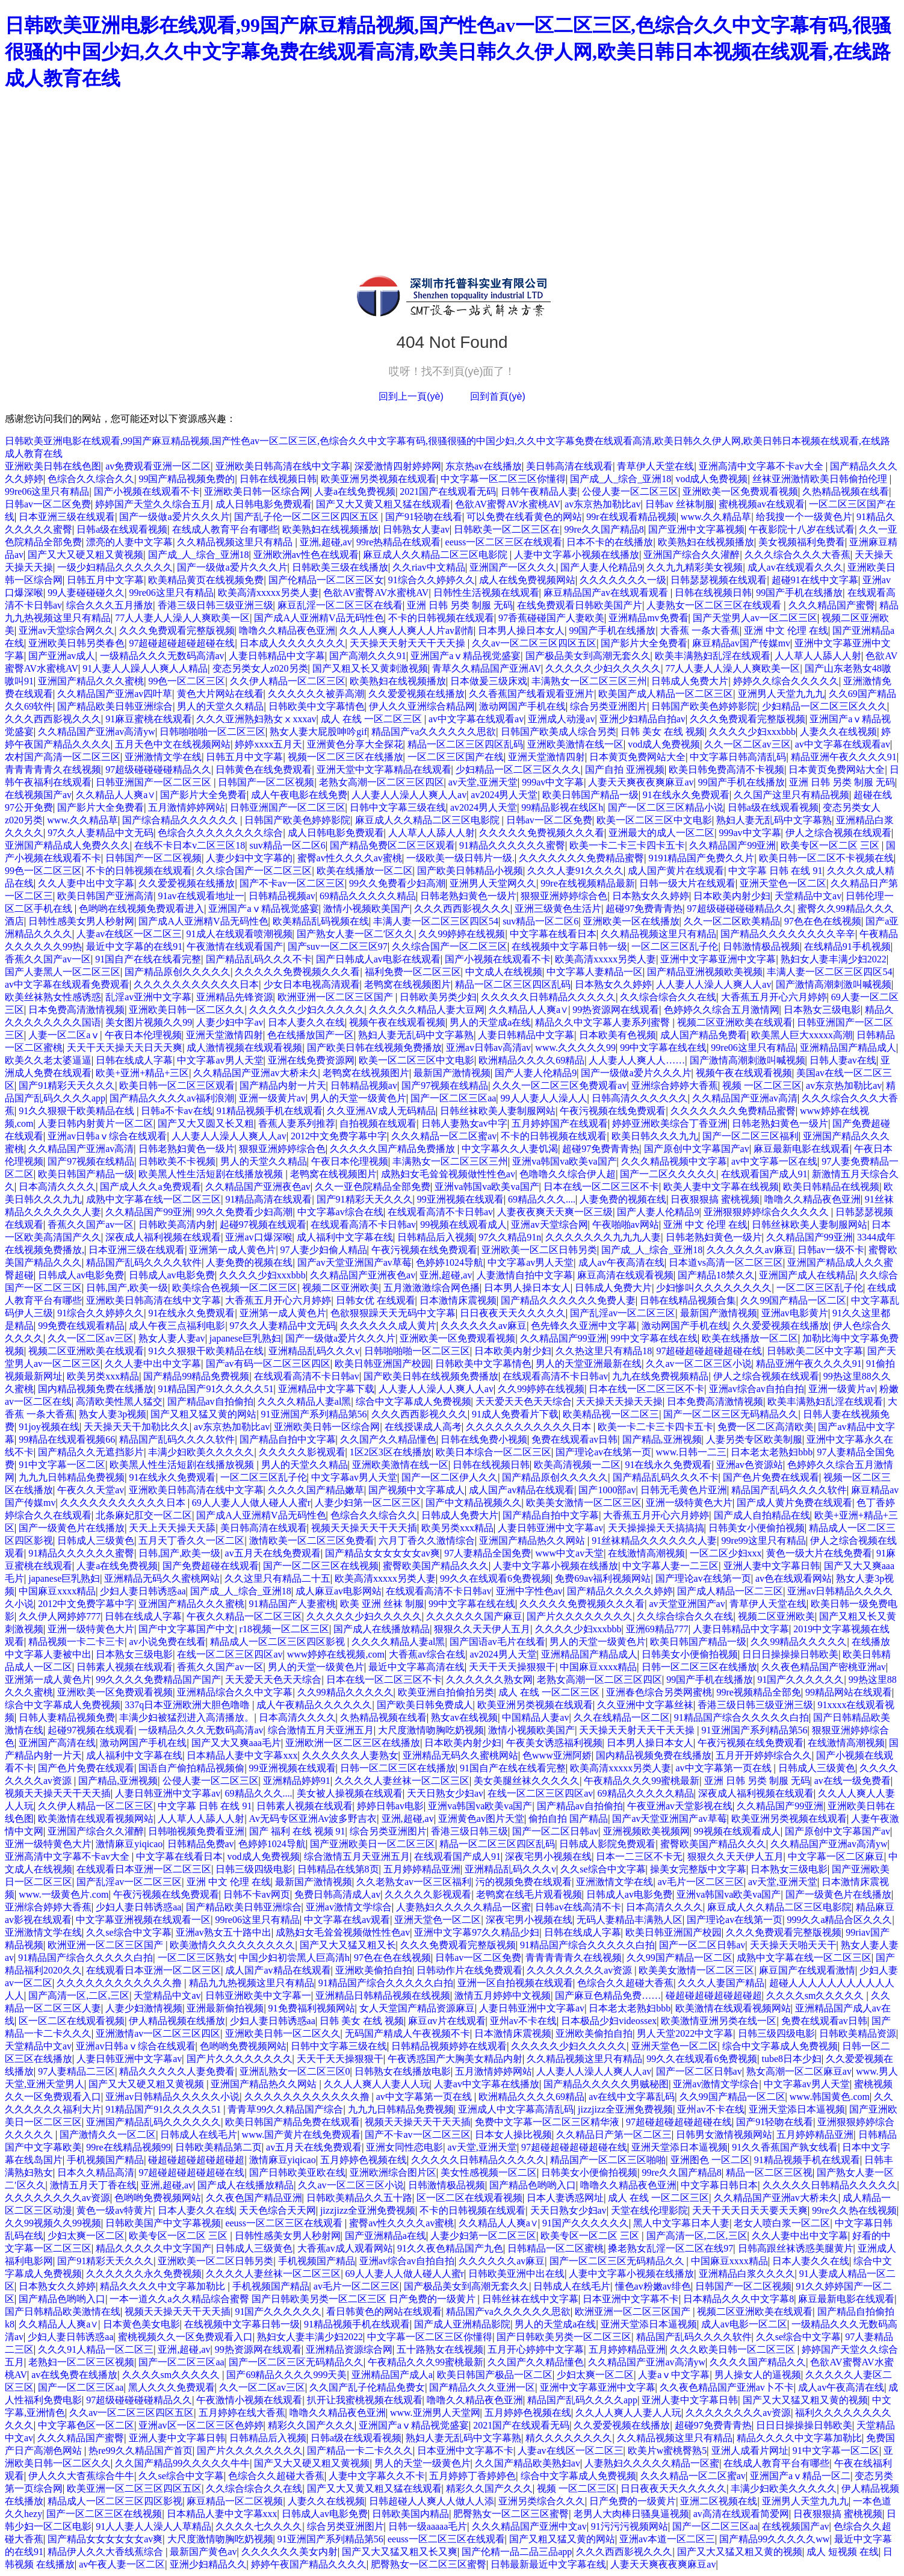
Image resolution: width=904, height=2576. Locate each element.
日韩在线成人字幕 (134, 1060)
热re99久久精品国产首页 (140, 2450)
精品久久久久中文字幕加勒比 (164, 2286)
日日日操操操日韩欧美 (790, 1654)
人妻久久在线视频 (838, 731)
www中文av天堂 (569, 1553)
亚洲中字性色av (529, 1591)
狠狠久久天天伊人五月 (482, 1629)
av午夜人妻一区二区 (122, 2564)
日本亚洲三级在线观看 (67, 517)
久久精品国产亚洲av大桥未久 (255, 1073)
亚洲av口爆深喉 (258, 1237)
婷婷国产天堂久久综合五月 (153, 504)
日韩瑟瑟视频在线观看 (718, 580)
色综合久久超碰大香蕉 (625, 1983)
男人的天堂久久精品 (220, 706)
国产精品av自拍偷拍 (210, 1401)
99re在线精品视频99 (128, 2147)
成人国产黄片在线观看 (676, 870)
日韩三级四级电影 (254, 1869)
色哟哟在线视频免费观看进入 (141, 908)
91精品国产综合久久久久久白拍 (741, 1717)
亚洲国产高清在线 (57, 1743)
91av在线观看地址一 (201, 896)
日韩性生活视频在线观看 (486, 592)
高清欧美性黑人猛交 (119, 1401)
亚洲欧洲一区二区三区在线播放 (352, 1743)
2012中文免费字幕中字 (339, 1136)
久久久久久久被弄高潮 (316, 694)
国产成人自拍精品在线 (762, 1515)
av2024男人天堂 (504, 795)
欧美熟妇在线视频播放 (330, 529)
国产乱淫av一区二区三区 (622, 1313)
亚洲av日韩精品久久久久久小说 (172, 2096)
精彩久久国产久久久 (311, 2425)
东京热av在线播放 (483, 466)
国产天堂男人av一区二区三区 (755, 618)
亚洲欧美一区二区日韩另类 (539, 1250)
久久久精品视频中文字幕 (674, 1161)
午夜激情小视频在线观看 (249, 2400)
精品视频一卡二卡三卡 (76, 1641)
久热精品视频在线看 (845, 491)
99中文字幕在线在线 (663, 1047)
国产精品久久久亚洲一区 (482, 2387)
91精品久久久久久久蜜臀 (512, 845)
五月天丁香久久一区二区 (191, 1540)
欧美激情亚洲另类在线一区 (718, 2021)
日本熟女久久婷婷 (650, 896)
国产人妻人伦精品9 (601, 567)
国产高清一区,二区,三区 (78, 1995)
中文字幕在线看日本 (553, 934)
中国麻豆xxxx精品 (57, 1591)
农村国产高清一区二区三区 (62, 757)
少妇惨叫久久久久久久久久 (714, 1288)
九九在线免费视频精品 (660, 1376)
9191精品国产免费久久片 (701, 858)
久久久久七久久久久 (258, 2526)
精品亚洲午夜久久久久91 (844, 757)
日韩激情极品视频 (761, 946)
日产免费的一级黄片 (632, 2501)
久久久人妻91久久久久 (575, 870)
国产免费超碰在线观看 (211, 1566)
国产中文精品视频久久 (474, 1502)
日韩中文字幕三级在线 (398, 807)
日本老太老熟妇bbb (772, 1452)
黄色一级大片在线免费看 (819, 1553)
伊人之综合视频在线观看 (838, 833)
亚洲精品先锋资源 (234, 997)
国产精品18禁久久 (716, 1275)
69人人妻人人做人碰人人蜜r (251, 1502)
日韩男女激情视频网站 (724, 2134)
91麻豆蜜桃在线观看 (148, 719)
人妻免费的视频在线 (623, 1199)
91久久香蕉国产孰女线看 (785, 2147)
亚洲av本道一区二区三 (667, 2539)
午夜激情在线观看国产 (235, 946)
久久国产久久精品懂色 (388, 1439)
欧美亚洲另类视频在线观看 (378, 479)
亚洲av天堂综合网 (549, 1224)
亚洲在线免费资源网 (311, 1060)
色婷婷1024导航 (449, 1262)
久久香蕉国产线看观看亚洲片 (531, 694)
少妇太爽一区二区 (86, 2236)
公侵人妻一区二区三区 (630, 491)
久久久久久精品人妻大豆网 (427, 1010)
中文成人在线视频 (503, 972)
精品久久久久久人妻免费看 (177, 2071)
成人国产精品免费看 (703, 1035)
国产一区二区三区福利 (750, 1136)
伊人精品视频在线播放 (177, 2021)
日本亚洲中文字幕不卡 (631, 2299)
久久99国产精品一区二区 (793, 1300)
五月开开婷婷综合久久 (764, 1755)
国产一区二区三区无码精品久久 (730, 1414)
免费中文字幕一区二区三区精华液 (548, 2122)
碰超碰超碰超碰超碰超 (714, 1995)
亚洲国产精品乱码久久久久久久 (153, 2122)
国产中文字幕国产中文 (186, 1629)
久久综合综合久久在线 (668, 997)
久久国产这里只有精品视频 (791, 795)
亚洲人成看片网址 (749, 2450)
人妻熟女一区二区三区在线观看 (715, 605)
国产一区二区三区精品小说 (665, 807)
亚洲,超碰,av (326, 542)
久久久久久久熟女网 (489, 1679)
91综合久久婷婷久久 (431, 580)
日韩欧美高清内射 (176, 1224)
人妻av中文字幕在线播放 (486, 2084)
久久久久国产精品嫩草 (316, 1490)
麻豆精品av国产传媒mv (741, 643)
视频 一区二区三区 (762, 1085)
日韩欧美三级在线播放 (340, 567)
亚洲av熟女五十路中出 (223, 1932)
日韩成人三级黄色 (95, 1540)
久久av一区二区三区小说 (698, 1363)
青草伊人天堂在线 (655, 466)
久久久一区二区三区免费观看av (559, 1085)
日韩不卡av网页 (256, 1894)
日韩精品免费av (200, 1844)
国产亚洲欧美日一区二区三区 (372, 1844)
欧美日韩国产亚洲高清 (105, 896)
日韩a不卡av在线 (176, 1111)
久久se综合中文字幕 (602, 1869)
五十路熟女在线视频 (440, 2349)
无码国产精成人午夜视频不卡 (407, 2033)
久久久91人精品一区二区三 (95, 2349)
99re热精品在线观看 (398, 542)
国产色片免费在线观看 (771, 1477)
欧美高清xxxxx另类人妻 (268, 592)
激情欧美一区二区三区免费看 (311, 1540)
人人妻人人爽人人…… (637, 1060)
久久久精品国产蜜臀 (831, 605)
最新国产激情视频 (452, 1073)
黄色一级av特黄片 (114, 2210)
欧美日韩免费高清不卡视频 (726, 769)
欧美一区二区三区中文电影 (654, 820)
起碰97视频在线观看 (263, 1224)
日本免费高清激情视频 (76, 1010)
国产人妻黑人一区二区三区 (62, 972)
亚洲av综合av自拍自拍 (756, 1389)
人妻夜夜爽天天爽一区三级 (555, 1212)
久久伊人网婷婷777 (60, 1616)
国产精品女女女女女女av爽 (382, 1553)
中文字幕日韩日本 (719, 2185)
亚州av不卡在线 (523, 2021)
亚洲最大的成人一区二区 (661, 833)
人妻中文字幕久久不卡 (377, 2476)
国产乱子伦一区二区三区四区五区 (307, 517)
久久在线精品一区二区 (622, 1717)
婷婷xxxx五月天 (268, 744)
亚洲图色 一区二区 (710, 2160)
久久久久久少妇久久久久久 (603, 668)
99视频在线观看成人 (463, 1224)
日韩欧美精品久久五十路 (359, 2198)
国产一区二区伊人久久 (449, 1477)
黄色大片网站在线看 (220, 694)
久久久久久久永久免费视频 (144, 2273)
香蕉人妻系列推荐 (296, 1123)
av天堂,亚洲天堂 (483, 782)
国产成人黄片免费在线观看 (794, 1502)
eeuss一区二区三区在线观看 (504, 542)
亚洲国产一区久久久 (512, 567)
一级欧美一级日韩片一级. (460, 858)
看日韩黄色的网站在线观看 (384, 2311)
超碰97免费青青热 (644, 908)
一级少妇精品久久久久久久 (115, 567)
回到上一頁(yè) (411, 396)
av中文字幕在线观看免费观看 (67, 984)
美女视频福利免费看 (801, 542)
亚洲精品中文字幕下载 (326, 1389)
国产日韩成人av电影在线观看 (378, 959)
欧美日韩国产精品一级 (590, 795)
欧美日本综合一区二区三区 (493, 1452)
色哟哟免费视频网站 (243, 2046)
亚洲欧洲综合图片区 (393, 2172)
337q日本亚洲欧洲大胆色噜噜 (188, 1705)
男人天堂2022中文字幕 (685, 2033)
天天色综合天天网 (277, 2210)
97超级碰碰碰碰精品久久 (158, 769)
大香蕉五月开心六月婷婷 (774, 997)
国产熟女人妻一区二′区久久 (356, 934)
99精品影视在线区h (562, 807)
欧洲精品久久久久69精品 (531, 1060)
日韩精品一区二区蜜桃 (555, 2248)
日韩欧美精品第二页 (218, 2147)
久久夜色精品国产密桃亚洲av (823, 1667)
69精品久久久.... (541, 1199)
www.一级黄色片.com (63, 1894)
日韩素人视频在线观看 (124, 1667)
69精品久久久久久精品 (368, 896)
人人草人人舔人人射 (818, 656)
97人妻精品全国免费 (487, 1553)
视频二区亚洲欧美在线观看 (735, 1022)
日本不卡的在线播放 (609, 542)
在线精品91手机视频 (847, 946)
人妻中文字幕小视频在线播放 (576, 555)
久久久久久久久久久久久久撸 (120, 1983)
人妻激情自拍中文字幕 (525, 1275)
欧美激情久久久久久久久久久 (232, 1945)
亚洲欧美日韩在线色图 (53, 466)
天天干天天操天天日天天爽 (124, 1047)
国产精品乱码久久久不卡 (259, 959)
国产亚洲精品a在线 (385, 2236)
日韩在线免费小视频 (484, 1439)
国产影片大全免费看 (644, 643)
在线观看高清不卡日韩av (440, 1212)
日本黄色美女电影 (141, 2324)
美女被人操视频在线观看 (350, 1793)
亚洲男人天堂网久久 (493, 883)
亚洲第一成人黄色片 (232, 1250)
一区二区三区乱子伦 (674, 946)
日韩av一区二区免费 (48, 504)
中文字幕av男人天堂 (220, 1060)
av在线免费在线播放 (74, 2375)
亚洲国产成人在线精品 (807, 1275)
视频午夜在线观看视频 (397, 1022)
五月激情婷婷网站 (186, 807)
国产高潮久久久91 (367, 656)
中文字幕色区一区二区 (86, 2425)
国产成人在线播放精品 (381, 1629)
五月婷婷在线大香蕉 (242, 2412)
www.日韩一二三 (691, 1452)
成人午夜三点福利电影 (177, 1326)
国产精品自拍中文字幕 (288, 1439)
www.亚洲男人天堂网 (435, 2412)
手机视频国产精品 (105, 2160)
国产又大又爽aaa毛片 (236, 1743)
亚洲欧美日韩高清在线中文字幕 (282, 466)
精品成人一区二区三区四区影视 (278, 1641)
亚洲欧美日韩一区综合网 (257, 491)
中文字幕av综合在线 (340, 1212)
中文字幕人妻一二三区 (670, 1566)
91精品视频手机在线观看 (270, 1111)
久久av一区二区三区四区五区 (534, 643)
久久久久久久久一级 (623, 580)
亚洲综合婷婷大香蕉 (674, 1085)
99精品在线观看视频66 (67, 1439)
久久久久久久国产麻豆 (474, 1616)
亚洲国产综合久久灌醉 (691, 555)
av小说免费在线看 (167, 1641)
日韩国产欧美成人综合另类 (558, 731)
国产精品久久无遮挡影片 (91, 1452)
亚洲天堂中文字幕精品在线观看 (384, 769)
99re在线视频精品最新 (587, 883)
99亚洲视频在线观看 (460, 1199)
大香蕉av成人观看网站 (345, 2248)
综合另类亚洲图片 (608, 706)
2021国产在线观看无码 (448, 491)
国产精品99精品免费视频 (196, 1376)
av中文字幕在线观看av (476, 719)
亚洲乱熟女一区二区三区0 (295, 2071)
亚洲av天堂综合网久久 (66, 630)
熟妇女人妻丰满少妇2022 (834, 959)
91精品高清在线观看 (268, 1199)
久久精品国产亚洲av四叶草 (114, 694)
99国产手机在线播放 (799, 592)
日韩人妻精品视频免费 (67, 1717)
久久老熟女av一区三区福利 (413, 1882)
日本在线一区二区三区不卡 (601, 1186)
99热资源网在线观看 (615, 1010)
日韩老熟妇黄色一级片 (468, 896)
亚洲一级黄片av (272, 1098)
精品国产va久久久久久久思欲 (433, 731)
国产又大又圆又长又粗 (206, 1123)
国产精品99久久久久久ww (774, 2539)
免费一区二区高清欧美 (765, 1427)
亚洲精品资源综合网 (349, 2349)
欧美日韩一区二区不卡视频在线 (826, 858)
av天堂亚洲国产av (687, 1604)
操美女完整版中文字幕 (698, 1869)
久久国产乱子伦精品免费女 (367, 2387)
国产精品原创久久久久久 (178, 972)
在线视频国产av (38, 795)
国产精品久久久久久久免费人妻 (568, 1300)
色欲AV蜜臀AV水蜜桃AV (507, 504)
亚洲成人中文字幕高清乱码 (516, 2109)
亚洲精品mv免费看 (648, 618)
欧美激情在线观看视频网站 (95, 1818)
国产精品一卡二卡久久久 (360, 2450)
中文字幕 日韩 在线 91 (775, 870)
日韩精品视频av (282, 896)
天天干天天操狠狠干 (512, 1667)
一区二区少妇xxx (726, 1553)
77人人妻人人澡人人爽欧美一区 (182, 618)
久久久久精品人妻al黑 (304, 1401)
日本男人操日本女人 (521, 630)
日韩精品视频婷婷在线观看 (449, 2046)
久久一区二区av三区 (747, 744)
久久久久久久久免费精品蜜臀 (581, 858)
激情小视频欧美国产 (366, 908)
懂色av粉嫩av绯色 (653, 2286)
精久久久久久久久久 (568, 2438)
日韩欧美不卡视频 (176, 1161)
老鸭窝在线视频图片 (407, 984)
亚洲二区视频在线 (718, 2501)
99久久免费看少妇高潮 (397, 883)
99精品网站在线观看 (848, 1692)
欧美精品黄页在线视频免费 (206, 580)
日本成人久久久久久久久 (292, 643)
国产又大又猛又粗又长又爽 (399, 2552)
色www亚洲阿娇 (557, 1755)
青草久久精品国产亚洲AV (486, 668)
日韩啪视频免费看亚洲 (196, 1831)
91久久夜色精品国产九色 (450, 2248)
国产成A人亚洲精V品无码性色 (318, 618)
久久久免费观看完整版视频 (177, 630)
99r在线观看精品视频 (631, 517)
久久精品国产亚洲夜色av (258, 1186)
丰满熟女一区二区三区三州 (589, 681)
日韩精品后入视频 (435, 1237)
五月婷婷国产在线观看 (560, 1123)
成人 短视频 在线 (842, 2552)
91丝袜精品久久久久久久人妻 (654, 1540)
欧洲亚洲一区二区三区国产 (336, 997)
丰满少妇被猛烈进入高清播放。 (186, 1717)
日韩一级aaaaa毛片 (428, 2526)
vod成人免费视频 (711, 479)
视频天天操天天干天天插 (364, 1528)
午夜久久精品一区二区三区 (244, 1616)
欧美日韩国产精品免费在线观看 (292, 2122)
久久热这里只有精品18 (604, 1351)
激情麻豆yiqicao (129, 1844)
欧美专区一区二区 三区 (831, 845)
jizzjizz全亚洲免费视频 (625, 2109)
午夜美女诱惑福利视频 (554, 1743)
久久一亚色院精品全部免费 (372, 1186)
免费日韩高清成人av (337, 1894)
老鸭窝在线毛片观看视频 (529, 1894)
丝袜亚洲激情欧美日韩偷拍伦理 (821, 479)
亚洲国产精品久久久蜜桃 (91, 681)
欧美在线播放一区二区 (365, 870)
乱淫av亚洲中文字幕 (148, 997)
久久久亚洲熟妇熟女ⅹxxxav (256, 719)
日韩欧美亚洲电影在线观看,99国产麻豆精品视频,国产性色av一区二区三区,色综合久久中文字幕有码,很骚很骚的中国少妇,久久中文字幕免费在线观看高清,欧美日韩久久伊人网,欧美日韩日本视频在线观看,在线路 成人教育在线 (448, 51)
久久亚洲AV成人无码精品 (381, 1111)
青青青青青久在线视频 (53, 769)
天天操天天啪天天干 (793, 1945)
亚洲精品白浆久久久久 (747, 2273)
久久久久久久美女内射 (289, 2552)
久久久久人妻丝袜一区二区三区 (402, 1781)
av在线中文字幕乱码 (632, 2096)
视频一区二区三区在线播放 (345, 757)
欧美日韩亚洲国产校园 (383, 1363)
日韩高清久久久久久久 (640, 1098)
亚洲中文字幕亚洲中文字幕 (718, 959)
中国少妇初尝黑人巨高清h (294, 1957)
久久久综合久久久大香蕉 (797, 555)
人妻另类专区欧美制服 (754, 1439)
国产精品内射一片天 (283, 1085)
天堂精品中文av (808, 896)
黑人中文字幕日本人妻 (681, 2223)
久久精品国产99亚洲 (732, 845)
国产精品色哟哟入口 (532, 2185)
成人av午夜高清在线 (621, 1262)
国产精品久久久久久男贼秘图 (606, 2084)
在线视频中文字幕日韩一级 (569, 946)
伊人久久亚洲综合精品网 (422, 706)
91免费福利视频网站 (311, 2008)
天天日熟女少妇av (445, 1793)
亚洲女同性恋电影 (404, 2147)
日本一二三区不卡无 (639, 1856)
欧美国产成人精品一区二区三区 (665, 694)
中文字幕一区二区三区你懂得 (503, 479)
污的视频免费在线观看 (523, 1882)
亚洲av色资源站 (749, 1465)
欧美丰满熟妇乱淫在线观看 (712, 656)
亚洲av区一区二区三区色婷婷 (200, 2425)
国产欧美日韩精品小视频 (470, 870)
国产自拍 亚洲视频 (624, 769)
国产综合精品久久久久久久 (181, 820)
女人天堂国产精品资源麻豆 (417, 2008)
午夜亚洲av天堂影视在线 (679, 1806)
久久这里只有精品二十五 (277, 1578)
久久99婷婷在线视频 (461, 934)
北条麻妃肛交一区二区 (144, 1515)
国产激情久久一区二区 (108, 2134)
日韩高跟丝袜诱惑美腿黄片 (795, 2248)
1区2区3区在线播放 (391, 1452)
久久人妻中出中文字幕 (86, 883)
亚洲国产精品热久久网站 (533, 1540)
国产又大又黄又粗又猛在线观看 (383, 504)
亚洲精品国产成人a (392, 2375)
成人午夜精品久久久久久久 (314, 1705)
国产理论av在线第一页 (603, 1452)
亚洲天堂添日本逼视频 (797, 2109)
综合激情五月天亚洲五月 (321, 1730)
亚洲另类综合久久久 (541, 2501)
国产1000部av (607, 1490)
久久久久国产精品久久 (758, 2362)
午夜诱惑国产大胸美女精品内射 (455, 2059)
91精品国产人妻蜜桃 (292, 1604)
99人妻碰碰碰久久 (86, 592)
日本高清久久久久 (57, 1186)
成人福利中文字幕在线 (345, 1237)
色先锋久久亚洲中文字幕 (584, 1326)
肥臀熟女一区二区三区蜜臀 (511, 2514)
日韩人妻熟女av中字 (464, 1123)
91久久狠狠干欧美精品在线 (78, 1111)
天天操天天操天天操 (619, 1401)
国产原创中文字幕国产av (696, 1149)
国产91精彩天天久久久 (67, 1085)
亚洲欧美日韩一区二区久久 (186, 1010)
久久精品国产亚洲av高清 (744, 1098)
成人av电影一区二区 (744, 2324)
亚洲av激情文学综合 (349, 1907)
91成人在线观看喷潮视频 (240, 934)
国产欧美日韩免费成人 (425, 1705)
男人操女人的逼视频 (757, 2375)
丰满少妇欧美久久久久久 (201, 1452)
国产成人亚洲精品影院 (462, 2324)
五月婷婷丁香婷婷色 (472, 2476)
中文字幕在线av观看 (347, 1920)
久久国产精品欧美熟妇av (527, 2463)
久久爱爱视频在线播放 (416, 694)
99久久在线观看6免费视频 (495, 1578)
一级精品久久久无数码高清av (162, 656)
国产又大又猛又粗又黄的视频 (805, 2400)
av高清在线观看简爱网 (741, 2514)
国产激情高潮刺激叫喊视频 (833, 984)
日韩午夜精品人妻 (539, 491)
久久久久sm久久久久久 (816, 1995)
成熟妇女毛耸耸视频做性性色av (448, 1174)
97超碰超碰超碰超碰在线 (182, 643)
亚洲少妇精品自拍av (642, 719)
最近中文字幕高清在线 (416, 1667)
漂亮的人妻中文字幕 (129, 542)
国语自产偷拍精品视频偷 (191, 1768)
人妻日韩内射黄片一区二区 (95, 1123)
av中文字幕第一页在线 (724, 1768)
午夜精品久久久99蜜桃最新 (641, 1781)
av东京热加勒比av (602, 504)
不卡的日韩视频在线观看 (441, 618)
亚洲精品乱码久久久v (314, 1351)
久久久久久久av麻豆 (750, 1250)
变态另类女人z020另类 (260, 668)
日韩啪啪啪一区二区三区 (212, 731)
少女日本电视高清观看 (312, 984)
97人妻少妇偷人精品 (323, 1250)
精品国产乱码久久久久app (582, 2400)
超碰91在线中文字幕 (815, 580)
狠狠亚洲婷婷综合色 (564, 896)
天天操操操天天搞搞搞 (656, 1528)
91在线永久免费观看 (686, 795)
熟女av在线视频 (464, 1717)
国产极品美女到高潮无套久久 (588, 656)
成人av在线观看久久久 (795, 567)
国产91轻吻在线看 (423, 517)
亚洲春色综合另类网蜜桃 (659, 1692)
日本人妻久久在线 (306, 1022)
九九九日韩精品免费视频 (72, 1477)
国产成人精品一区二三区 (730, 1591)
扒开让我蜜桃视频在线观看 (365, 2400)
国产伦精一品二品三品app (517, 2552)
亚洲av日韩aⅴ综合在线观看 (107, 1136)
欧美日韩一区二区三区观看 (177, 1085)
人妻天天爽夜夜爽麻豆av (640, 782)
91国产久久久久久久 (800, 1679)
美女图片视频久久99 (148, 1022)
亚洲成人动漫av (561, 719)
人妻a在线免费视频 (354, 491)
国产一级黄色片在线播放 (72, 1528)
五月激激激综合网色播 (431, 1288)
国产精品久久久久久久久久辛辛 (787, 934)
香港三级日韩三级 (469, 1831)
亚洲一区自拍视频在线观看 (515, 1983)
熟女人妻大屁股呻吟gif (318, 731)
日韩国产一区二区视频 (266, 782)
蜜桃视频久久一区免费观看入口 (185, 2337)
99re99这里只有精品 (763, 1540)
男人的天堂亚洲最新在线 (589, 1363)
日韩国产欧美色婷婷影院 (704, 706)
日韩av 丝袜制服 (679, 504)
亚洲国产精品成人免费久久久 (67, 845)
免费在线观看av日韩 (574, 1439)
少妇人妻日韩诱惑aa (142, 1591)
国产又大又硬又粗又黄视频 (85, 555)
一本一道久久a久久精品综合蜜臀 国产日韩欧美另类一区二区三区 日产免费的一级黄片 (293, 2299)
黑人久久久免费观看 (171, 2387)
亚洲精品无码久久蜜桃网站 (162, 1578)
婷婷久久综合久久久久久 (786, 681)
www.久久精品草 (716, 517)
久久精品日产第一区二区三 (614, 2134)
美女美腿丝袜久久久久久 (527, 1781)
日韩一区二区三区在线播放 (699, 1667)
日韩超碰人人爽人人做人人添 (431, 2501)
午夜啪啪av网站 (625, 1224)
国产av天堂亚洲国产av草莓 (354, 1262)
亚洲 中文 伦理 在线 (786, 630)
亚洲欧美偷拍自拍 (373, 1970)
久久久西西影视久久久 (53, 719)
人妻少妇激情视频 (143, 2008)
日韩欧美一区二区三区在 (507, 529)
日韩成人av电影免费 (81, 1275)
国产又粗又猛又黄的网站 (203, 1414)
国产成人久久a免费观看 (150, 1186)
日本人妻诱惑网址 (565, 2198)
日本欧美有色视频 (617, 1035)
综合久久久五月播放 (109, 605)
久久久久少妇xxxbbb (752, 731)
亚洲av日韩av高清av (488, 1047)
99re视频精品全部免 (758, 1692)
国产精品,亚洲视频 (662, 1439)
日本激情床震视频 (458, 1300)
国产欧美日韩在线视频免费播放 (374, 1047)
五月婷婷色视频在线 (363, 2160)
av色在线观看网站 (793, 1578)
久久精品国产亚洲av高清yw (96, 731)
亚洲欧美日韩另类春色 (76, 643)
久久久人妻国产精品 (721, 1983)
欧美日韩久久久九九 (654, 1136)
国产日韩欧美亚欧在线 (297, 2172)
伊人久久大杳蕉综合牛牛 (81, 2476)
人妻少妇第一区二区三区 (368, 1502)
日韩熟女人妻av (416, 529)
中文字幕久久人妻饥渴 (510, 1149)
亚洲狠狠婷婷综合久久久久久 (767, 1212)
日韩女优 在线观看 (375, 1300)
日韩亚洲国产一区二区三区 (155, 782)
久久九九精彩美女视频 (694, 567)
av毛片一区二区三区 (701, 1882)
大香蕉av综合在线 (427, 1654)
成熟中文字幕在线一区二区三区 (153, 1199)
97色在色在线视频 (822, 921)
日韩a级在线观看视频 (121, 529)
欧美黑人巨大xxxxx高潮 (801, 1035)
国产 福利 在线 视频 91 (297, 1831)
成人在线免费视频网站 (527, 580)
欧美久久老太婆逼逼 (48, 1060)
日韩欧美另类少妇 (438, 997)
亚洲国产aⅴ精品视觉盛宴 (465, 656)
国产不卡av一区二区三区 (292, 883)
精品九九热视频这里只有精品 (251, 1983)
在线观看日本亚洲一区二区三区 (143, 1869)
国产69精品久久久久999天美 (286, 2375)
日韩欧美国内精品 (410, 2514)
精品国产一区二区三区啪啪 (608, 2160)
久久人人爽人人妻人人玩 (377, 2084)
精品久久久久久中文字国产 (153, 2248)
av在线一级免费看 (852, 1781)
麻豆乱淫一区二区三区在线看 (340, 605)
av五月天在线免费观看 (273, 1553)
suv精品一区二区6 (287, 845)
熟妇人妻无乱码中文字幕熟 (774, 820)
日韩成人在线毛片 (198, 2134)
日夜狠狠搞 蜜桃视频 (715, 1199)
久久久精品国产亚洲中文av (529, 2526)
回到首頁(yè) (497, 396)
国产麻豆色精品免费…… (608, 1995)
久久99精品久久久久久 (799, 1641)
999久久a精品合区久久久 (839, 1920)
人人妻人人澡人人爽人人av (408, 795)
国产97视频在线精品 (444, 1085)
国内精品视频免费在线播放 (95, 1389)
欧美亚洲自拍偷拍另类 (446, 1692)
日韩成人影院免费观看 (607, 1844)
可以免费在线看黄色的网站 (524, 517)
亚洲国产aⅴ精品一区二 (800, 2476)
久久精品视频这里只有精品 (236, 542)
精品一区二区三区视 (769, 2172)
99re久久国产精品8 (603, 529)
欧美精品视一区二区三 (611, 1414)
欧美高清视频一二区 (577, 1465)
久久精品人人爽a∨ (115, 795)
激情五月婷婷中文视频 (502, 1995)
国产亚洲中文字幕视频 (696, 529)
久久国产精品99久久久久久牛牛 (182, 2463)
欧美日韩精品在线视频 (831, 1186)
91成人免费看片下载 (515, 1414)
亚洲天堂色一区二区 (783, 883)
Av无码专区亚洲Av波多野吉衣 (313, 1818)
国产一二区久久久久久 (668, 1174)
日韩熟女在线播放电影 (402, 2071)
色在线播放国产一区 (310, 1035)
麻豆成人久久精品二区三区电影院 (436, 555)
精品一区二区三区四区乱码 (465, 744)
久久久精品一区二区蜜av (444, 1136)
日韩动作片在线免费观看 (469, 1970)
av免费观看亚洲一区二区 (158, 466)
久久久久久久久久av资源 (580, 1970)
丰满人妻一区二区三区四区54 (435, 921)
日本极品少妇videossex (609, 2021)
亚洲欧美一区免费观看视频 (740, 491)
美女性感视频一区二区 (489, 2172)
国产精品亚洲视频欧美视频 (705, 972)
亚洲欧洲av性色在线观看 (306, 555)
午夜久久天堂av (90, 1490)
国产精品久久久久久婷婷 (620, 1591)
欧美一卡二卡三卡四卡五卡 (627, 845)
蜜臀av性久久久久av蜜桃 (349, 858)
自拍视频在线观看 (377, 1123)
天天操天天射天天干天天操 (409, 643)
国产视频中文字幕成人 (416, 1490)
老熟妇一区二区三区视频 (81, 2362)
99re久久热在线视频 (854, 2210)
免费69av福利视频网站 (603, 1578)
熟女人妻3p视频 (112, 1414)
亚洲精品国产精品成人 (848, 1047)
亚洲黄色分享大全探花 (355, 744)
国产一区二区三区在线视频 (321, 1566)
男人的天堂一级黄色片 (358, 1098)
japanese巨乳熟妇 (245, 1338)
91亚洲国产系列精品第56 (314, 1414)
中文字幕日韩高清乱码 (738, 757)
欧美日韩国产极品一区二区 (495, 2375)
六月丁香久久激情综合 (427, 1540)
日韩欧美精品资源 (857, 2033)
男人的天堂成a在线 (490, 1022)
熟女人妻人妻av (171, 1338)
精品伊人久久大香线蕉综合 (107, 2552)
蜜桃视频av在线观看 (762, 504)
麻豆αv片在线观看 (446, 2021)
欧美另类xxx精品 (103, 1376)
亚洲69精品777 (657, 1629)
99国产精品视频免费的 (186, 479)
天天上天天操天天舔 (172, 1528)
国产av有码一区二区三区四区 (268, 1363)
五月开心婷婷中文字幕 (536, 2349)
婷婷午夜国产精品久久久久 (309, 2564)
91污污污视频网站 (629, 2526)
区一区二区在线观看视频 (72, 2021)
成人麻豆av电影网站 (339, 1591)
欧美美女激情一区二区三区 (584, 1502)
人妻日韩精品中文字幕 (277, 656)
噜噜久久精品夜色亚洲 (287, 630)
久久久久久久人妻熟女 (350, 1755)
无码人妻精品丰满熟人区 (630, 1920)
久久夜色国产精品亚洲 (254, 2198)
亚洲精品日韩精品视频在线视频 (382, 1995)
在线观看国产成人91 (764, 1174)
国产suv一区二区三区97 (338, 946)
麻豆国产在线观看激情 (807, 1970)
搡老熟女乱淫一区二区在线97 (670, 2248)
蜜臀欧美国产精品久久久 (436, 1566)
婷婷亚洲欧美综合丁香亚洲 (670, 1123)
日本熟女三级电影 (822, 1010)
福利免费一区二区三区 (413, 972)
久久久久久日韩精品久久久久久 (548, 997)
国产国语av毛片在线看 (497, 1641)
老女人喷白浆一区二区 (782, 2223)
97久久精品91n (509, 1237)
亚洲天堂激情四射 (546, 757)
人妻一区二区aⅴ (64, 1035)
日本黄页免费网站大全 (637, 757)
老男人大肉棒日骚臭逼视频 (631, 2514)
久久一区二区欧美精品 (732, 921)
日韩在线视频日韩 (278, 479)
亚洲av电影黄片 (794, 1313)
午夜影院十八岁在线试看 (802, 529)
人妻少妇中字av (229, 1022)
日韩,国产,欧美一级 (127, 1288)
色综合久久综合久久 (91, 479)
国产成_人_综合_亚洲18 (620, 479)
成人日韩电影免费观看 (263, 504)
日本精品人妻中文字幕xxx (242, 1755)
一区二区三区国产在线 (455, 757)
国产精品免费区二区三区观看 (392, 845)
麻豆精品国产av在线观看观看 (606, 592)
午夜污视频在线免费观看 (613, 1111)
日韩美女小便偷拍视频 (756, 1528)
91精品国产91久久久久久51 (215, 1389)
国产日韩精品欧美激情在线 (62, 2311)
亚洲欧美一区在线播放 (631, 921)
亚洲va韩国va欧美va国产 (564, 1161)
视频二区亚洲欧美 (340, 1288)
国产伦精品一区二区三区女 (326, 580)
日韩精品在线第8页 (338, 1869)
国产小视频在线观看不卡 (147, 491)
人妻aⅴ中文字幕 (674, 2375)
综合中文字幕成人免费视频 (413, 1401)
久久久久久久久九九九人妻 (603, 1237)
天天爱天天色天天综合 (523, 1401)
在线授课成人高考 (423, 1427)
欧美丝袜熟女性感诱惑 (53, 997)
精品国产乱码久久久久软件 (144, 1262)
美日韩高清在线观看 (569, 466)
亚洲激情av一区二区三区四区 (158, 2033)
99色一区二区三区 (186, 681)
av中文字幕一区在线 (774, 1161)
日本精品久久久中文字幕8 (738, 2299)
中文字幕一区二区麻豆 (836, 1856)
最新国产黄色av (203, 2552)
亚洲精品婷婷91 (296, 1781)
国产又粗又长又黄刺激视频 (370, 668)
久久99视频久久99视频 (53, 2223)
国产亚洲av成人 (61, 656)
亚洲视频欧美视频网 (646, 1831)
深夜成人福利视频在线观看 (163, 1237)
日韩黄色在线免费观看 (263, 769)
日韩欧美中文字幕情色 (316, 706)
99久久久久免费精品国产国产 (158, 1679)
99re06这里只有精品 (47, 491)
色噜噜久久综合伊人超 (567, 1174)
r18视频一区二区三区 (284, 1629)
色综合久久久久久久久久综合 (220, 833)
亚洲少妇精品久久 (208, 2564)
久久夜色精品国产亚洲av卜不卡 (727, 2387)
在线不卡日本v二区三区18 (189, 845)
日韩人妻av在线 (843, 1060)
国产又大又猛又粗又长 (348, 1945)
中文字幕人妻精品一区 (594, 972)
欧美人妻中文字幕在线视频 (721, 1186)
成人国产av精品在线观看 (521, 1490)
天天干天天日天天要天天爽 (750, 2210)
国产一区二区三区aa (453, 1098)
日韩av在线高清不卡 (578, 1907)
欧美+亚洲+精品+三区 (142, 1073)
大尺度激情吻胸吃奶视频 (431, 1730)
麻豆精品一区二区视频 (235, 2501)
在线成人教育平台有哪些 (225, 529)
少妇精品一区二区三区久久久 (824, 706)
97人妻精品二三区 (76, 2071)
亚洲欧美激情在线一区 (575, 744)
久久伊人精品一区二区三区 (287, 681)
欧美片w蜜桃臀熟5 (667, 2450)
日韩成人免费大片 (689, 681)
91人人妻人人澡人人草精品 (153, 2526)
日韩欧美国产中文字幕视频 (163, 2223)
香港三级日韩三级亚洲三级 (215, 605)
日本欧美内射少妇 (731, 896)
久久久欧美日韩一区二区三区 (733, 2349)
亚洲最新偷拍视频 (225, 2008)
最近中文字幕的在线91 (134, 946)
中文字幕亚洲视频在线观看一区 (143, 1920)
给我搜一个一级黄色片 (804, 517)
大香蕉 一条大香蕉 (700, 630)
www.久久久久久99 (575, 1047)
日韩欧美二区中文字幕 (815, 1351)
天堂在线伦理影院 (649, 2210)
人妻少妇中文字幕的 (249, 858)
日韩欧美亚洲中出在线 (516, 2273)
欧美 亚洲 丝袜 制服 (382, 1604)
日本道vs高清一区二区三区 (726, 1262)
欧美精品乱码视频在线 (321, 921)
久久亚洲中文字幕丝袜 (645, 1705)
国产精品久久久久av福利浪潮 (172, 1098)
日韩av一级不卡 (830, 1250)
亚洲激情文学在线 (163, 757)
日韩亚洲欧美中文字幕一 (258, 1995)
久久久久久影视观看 (302, 1452)
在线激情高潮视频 (646, 1553)
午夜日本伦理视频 (143, 1035)
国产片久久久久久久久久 (580, 1616)
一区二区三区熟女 (196, 1957)
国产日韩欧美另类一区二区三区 (564, 2337)
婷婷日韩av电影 (390, 1806)
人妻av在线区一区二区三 (129, 934)
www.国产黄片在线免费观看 (301, 2134)
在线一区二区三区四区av (229, 1654)
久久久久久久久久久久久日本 (196, 984)
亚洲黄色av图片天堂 (481, 1818)
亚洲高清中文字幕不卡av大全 (762, 466)
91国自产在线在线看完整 (148, 959)
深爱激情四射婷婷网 (397, 466)
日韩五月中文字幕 (105, 580)
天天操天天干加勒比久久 (137, 1427)
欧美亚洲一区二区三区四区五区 (134, 2488)
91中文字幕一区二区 (62, 1465)
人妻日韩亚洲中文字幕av (550, 1528)
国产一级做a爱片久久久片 (174, 517)
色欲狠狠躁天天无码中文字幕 (393, 1313)
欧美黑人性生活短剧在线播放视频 (211, 1174)
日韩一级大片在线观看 (687, 883)
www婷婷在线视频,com (336, 1654)
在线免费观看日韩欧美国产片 (579, 605)
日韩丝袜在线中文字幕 (530, 2299)
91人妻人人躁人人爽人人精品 (145, 668)
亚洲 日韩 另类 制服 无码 (460, 605)
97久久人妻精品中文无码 (100, 833)
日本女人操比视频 (513, 2134)
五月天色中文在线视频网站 (173, 744)
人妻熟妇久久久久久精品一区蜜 (463, 1907)
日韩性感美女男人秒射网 (81, 921)
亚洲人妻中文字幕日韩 (771, 1566)
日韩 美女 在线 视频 (663, 731)
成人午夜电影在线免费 (299, 795)
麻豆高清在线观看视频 (625, 1275)
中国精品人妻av (535, 1717)
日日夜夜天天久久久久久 (513, 1313)
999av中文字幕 (553, 782)
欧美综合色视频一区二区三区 (234, 1288)
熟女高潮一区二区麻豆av (799, 2071)
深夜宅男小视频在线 (548, 1856)
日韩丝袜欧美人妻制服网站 (498, 1111)
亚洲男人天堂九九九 (781, 694)
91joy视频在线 (49, 1427)
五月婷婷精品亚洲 (421, 1869)
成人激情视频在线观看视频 (244, 1047)
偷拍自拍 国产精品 (568, 1818)
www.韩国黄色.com (830, 2096)
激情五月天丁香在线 (93, 2185)
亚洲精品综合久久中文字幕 (235, 1692)
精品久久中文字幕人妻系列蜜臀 (603, 1022)
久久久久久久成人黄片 (388, 1326)
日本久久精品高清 (95, 2172)
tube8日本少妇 (792, 2059)
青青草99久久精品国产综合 (285, 2109)
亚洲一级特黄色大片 (689, 1502)
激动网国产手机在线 (522, 706)
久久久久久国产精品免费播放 (393, 1149)
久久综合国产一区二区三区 (254, 870)
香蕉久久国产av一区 (48, 959)
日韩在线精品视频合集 (688, 1300)
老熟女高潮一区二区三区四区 (381, 782)
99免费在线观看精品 (81, 1326)
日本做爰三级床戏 (488, 681)
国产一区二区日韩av (555, 1831)
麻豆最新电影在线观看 (802, 1149)
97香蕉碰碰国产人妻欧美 (551, 618)
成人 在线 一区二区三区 (372, 719)
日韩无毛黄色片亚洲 (683, 1490)
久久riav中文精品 (428, 567)
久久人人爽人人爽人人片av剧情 (406, 630)
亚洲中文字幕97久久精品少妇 (476, 1932)
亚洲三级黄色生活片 (558, 908)
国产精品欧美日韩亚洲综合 (115, 706)
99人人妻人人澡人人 (544, 1098)
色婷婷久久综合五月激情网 (721, 1010)
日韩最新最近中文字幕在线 (548, 2564)
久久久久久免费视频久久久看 (541, 833)
